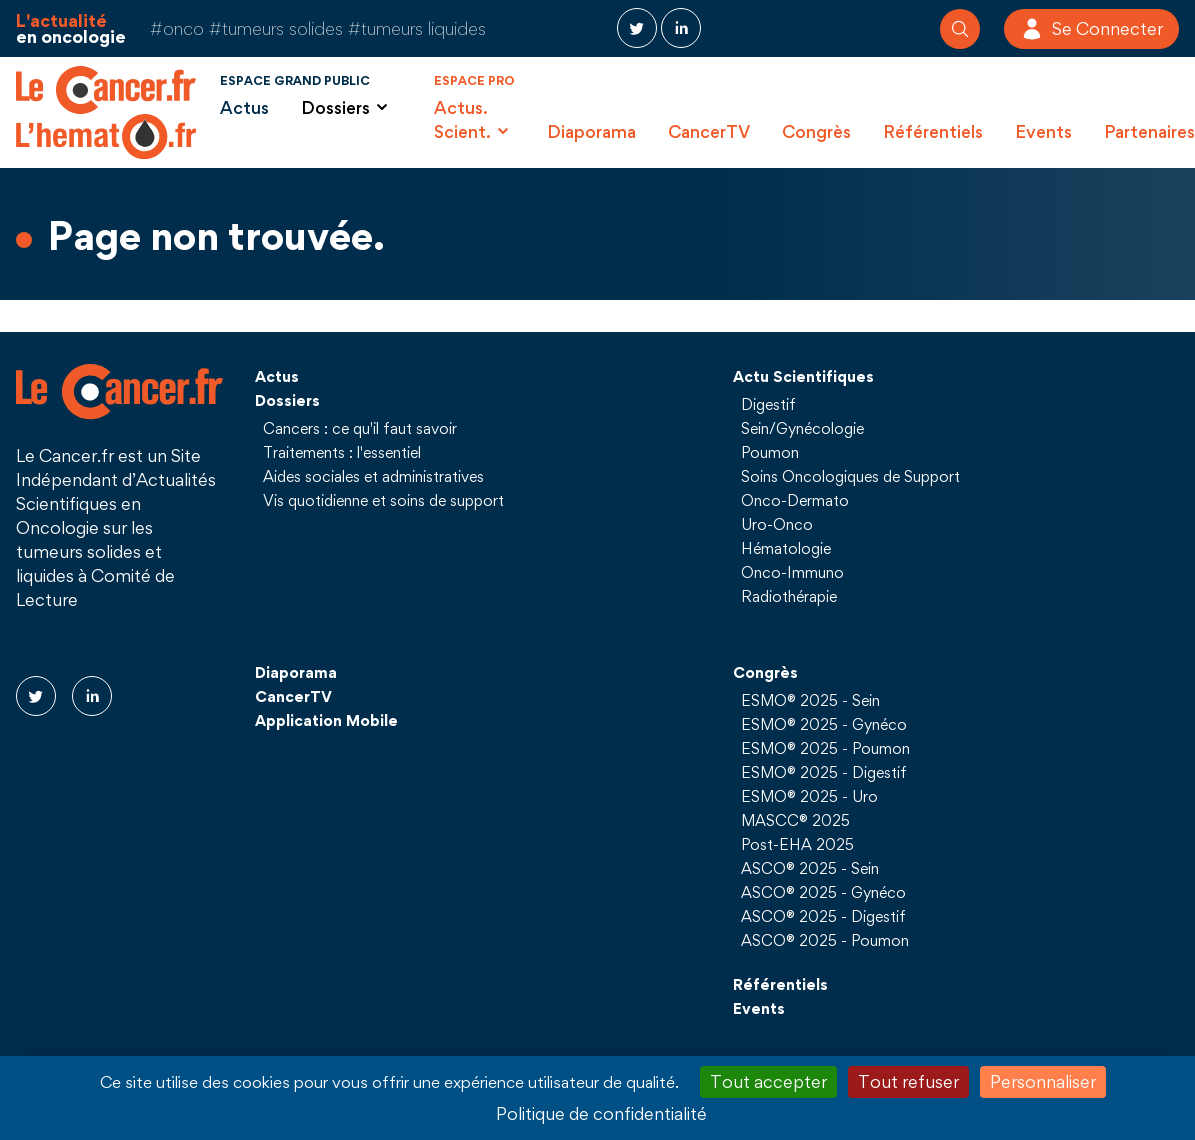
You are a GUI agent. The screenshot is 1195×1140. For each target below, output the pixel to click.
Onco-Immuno (792, 572)
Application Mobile (326, 720)
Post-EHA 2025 (797, 844)
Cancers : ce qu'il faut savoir (360, 428)
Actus (244, 107)
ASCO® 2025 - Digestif (823, 916)
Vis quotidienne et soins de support (383, 500)
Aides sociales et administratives (373, 476)
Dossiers (287, 400)
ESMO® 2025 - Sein (810, 700)
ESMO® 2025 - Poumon (825, 748)
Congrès (816, 131)
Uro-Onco (777, 524)
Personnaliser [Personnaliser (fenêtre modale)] (1043, 1081)
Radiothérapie (789, 596)
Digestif (768, 404)
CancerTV (709, 131)
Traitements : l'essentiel (342, 452)
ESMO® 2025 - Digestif (824, 772)
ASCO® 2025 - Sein (810, 868)
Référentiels (933, 131)
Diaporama (591, 131)
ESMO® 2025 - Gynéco (824, 724)
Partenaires (1149, 131)
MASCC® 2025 (795, 820)
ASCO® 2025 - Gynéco (823, 892)
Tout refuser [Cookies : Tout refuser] (908, 1081)
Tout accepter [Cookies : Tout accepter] (768, 1081)
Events (1043, 131)
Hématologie (786, 548)
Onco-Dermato (795, 500)
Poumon (770, 452)
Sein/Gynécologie (802, 428)
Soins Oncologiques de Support (850, 476)
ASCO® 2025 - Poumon (825, 940)
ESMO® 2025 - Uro (809, 796)
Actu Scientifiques (803, 376)
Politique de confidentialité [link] (601, 1113)
